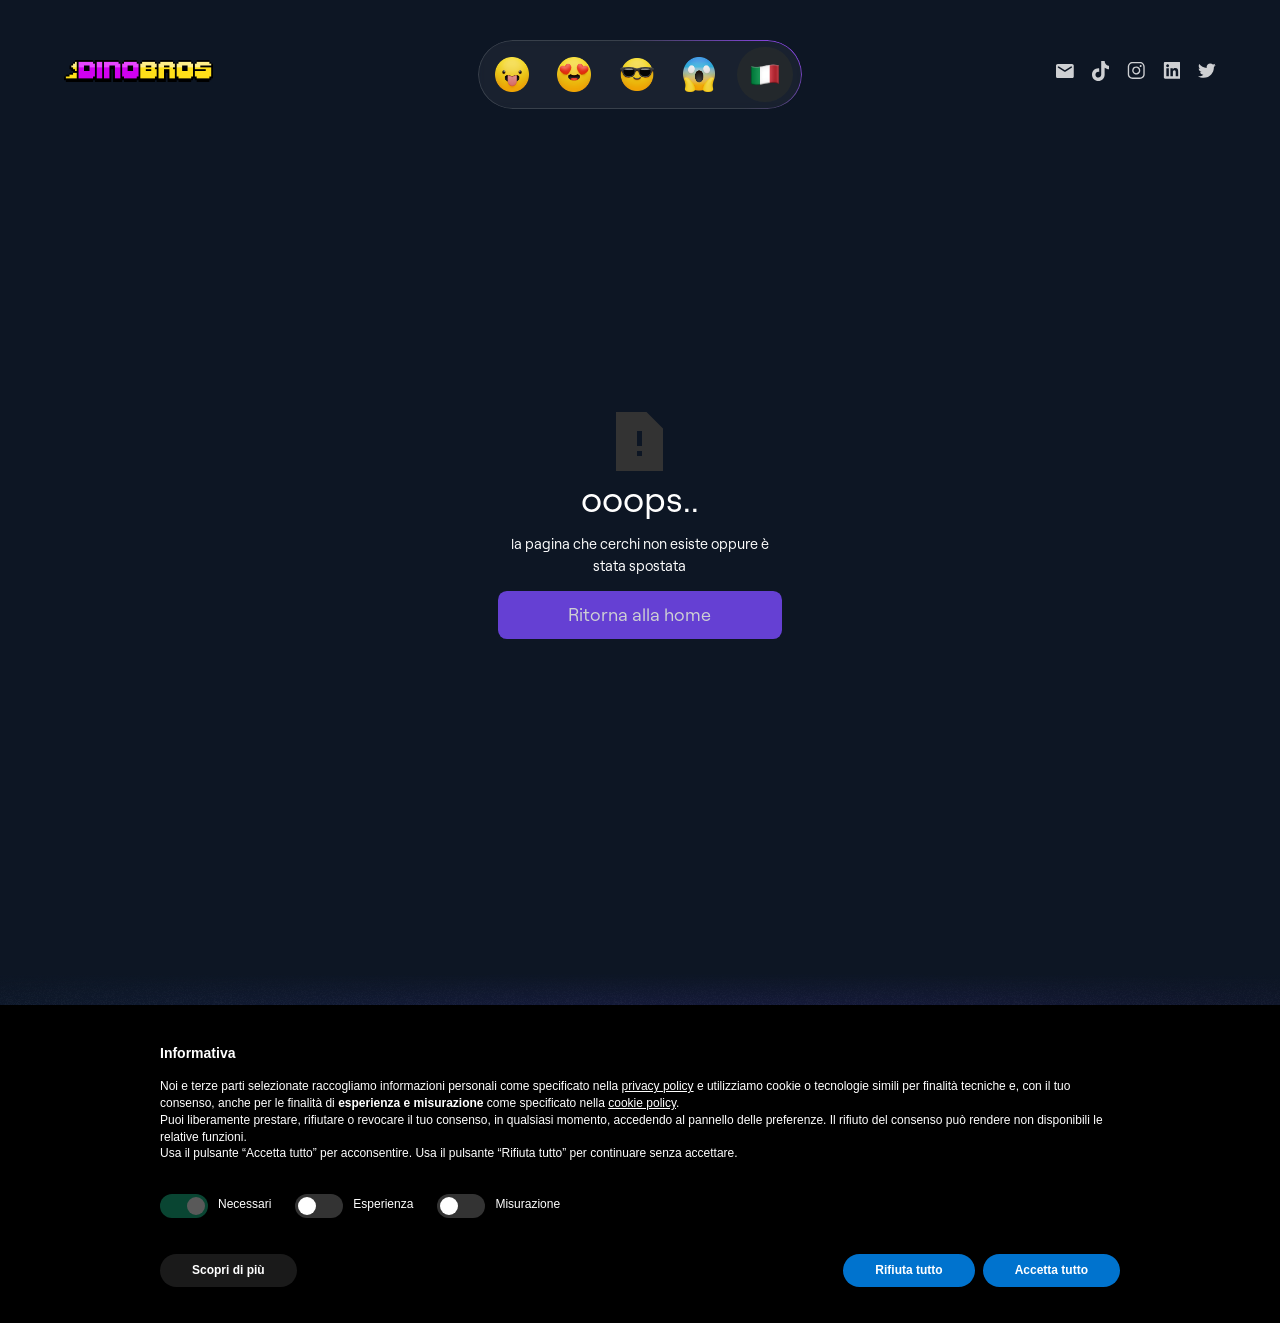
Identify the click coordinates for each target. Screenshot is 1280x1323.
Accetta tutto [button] (1051, 1270)
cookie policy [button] (642, 1103)
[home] (138, 71)
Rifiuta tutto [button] (908, 1270)
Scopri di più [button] (228, 1270)
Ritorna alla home (639, 614)
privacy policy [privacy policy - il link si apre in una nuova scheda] (658, 1086)
